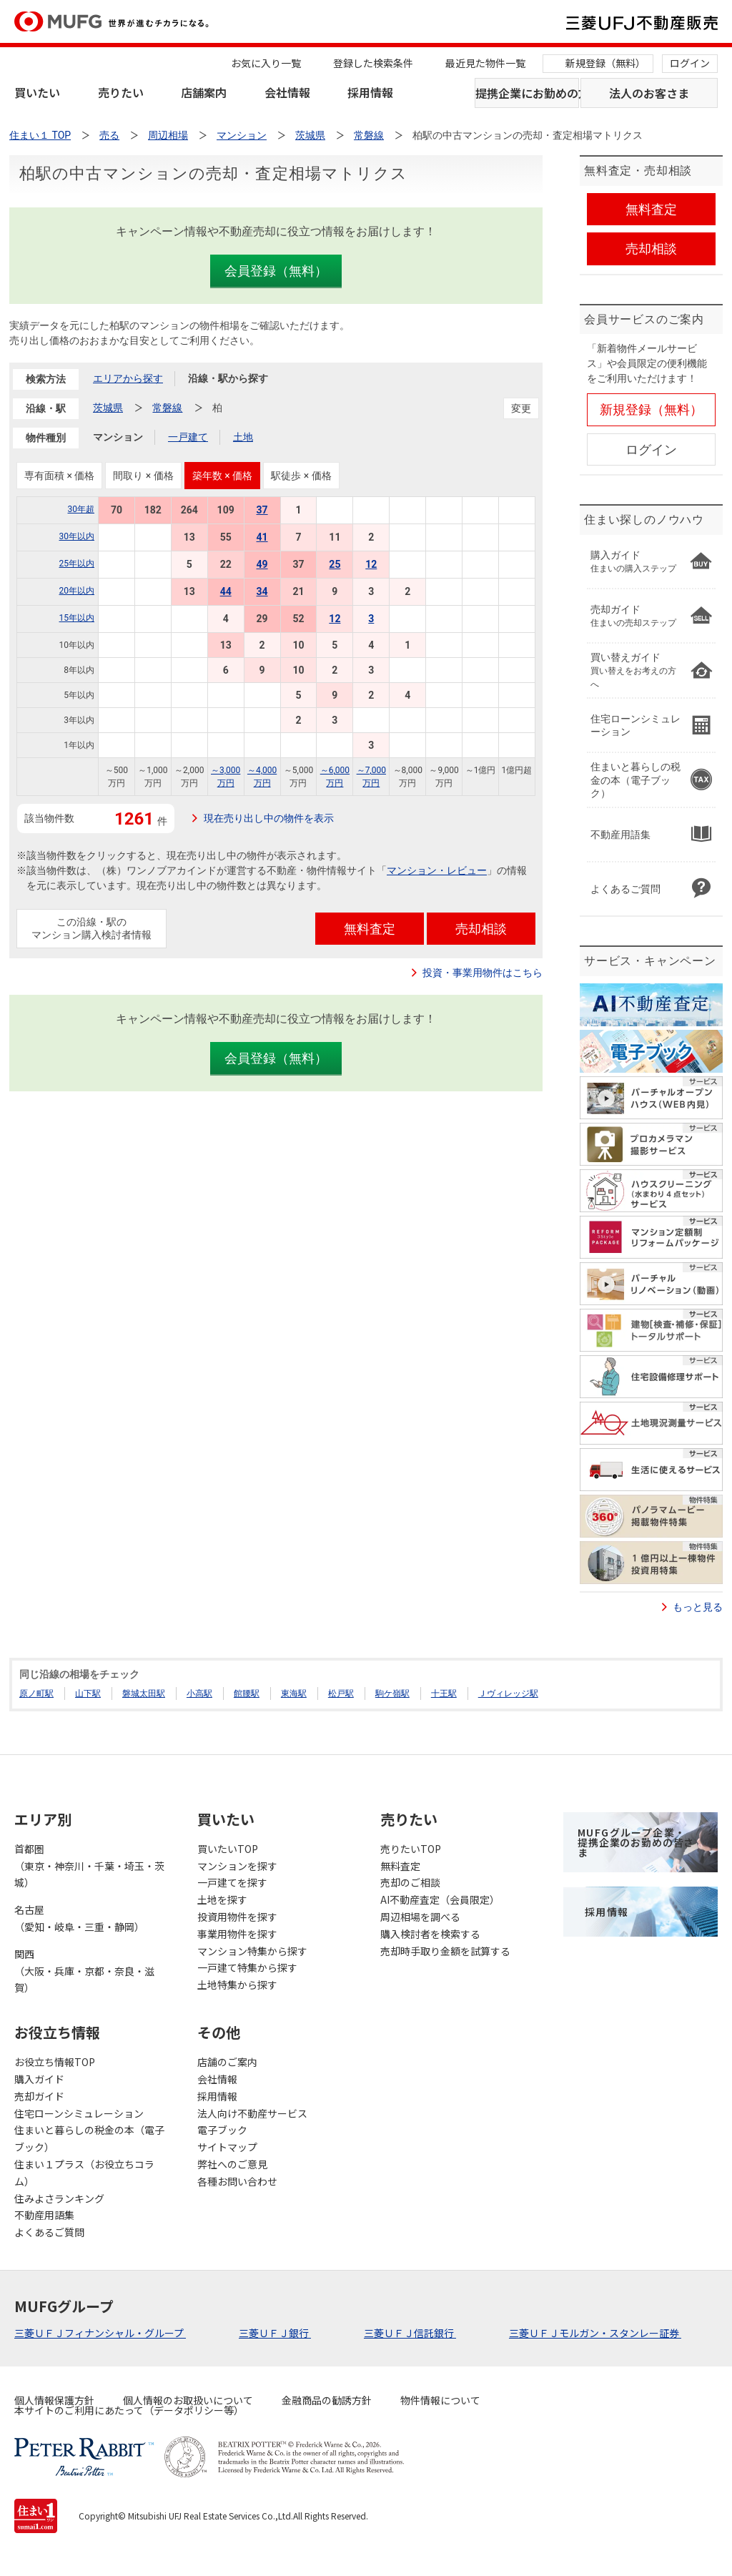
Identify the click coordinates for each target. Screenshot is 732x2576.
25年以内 (77, 564)
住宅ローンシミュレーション (79, 2113)
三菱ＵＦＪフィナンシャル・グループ (100, 2333)
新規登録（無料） (605, 63)
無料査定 (400, 1866)
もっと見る (698, 1607)
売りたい (121, 92)
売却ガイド (39, 2096)
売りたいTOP (410, 1849)
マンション (118, 437)
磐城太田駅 (143, 1693)
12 (371, 564)
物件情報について (440, 2400)
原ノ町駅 (36, 1693)
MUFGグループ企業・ (636, 1842)
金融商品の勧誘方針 (327, 2400)
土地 (243, 437)
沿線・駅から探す (228, 378)
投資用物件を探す (237, 1916)
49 (262, 564)
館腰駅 (246, 1693)
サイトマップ (227, 2147)
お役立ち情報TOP (54, 2062)
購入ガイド (39, 2079)
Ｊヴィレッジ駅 (508, 1693)
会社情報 (287, 92)
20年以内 (77, 591)
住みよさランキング (59, 2198)
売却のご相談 (410, 1882)
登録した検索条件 (373, 63)
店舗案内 (204, 92)
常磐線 (167, 407)
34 (262, 591)
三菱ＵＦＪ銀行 (275, 2333)
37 (262, 510)
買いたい (37, 92)
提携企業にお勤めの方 (527, 93)
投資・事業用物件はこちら (482, 972)
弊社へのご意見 (232, 2164)
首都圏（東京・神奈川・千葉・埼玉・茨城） (89, 1866)
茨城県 (108, 407)
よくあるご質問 (49, 2232)
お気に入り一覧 (266, 63)
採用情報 (370, 92)
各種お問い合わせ (237, 2181)
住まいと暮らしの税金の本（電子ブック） (89, 2138)
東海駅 (294, 1693)
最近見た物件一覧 (485, 63)
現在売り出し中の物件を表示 (269, 818)
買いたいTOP (227, 1849)
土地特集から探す (237, 1984)
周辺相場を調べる (420, 1916)
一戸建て (188, 437)
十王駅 (444, 1693)
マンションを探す (237, 1866)
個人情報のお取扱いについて (188, 2400)
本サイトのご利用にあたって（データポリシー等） (129, 2410)
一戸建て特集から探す (247, 1967)
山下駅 (88, 1693)
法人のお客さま (649, 93)
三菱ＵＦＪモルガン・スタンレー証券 (595, 2333)
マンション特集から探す (252, 1951)
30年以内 (77, 536)
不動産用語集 (44, 2215)
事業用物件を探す (237, 1934)
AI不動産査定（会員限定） (440, 1899)
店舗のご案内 (227, 2062)
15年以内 (77, 618)
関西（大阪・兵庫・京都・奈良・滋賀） (84, 1971)
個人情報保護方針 (54, 2400)
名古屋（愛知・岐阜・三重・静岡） (79, 1918)
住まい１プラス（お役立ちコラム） (84, 2172)
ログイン (690, 63)
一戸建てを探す (232, 1882)
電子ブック (222, 2130)
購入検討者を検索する (430, 1934)
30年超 (81, 509)
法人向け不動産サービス (252, 2113)
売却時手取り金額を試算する (445, 1951)
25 (334, 564)
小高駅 (199, 1693)
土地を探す (222, 1899)
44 (226, 591)
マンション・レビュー (437, 870)
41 (262, 537)
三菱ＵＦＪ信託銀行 (410, 2333)
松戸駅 (341, 1693)
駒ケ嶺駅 (392, 1693)
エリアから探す (128, 378)
